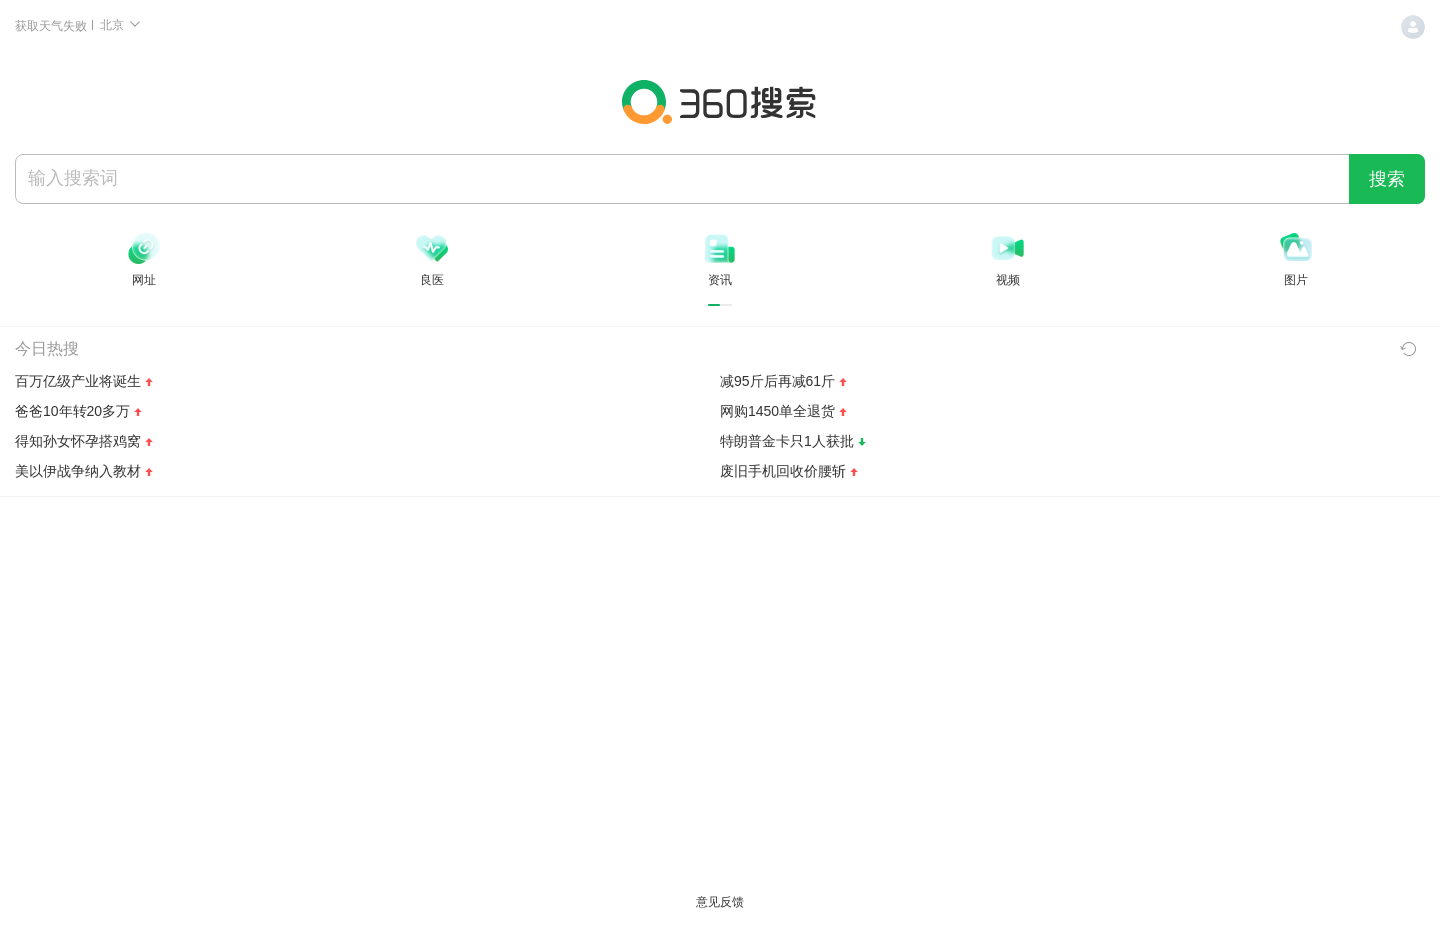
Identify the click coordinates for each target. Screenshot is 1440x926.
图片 (1296, 280)
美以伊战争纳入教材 (78, 471)
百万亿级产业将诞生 (78, 381)
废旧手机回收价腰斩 (783, 471)
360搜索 (720, 102)
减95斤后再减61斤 (777, 381)
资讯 (720, 280)
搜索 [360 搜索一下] (1387, 179)
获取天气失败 (52, 26)
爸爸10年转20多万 (72, 411)
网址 (144, 280)
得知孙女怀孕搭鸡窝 (78, 441)
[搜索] (682, 178)
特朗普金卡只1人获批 (787, 441)
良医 (432, 280)
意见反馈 (720, 902)
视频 (1008, 280)
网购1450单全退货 (777, 411)
